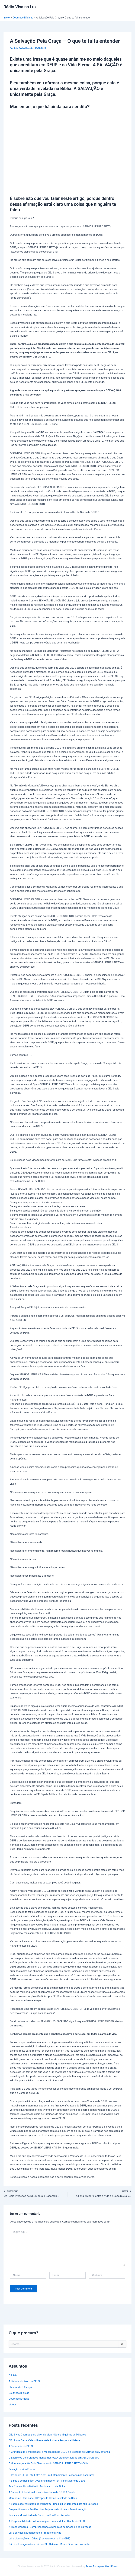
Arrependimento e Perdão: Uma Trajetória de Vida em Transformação (48, 2510)
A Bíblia (13, 2376)
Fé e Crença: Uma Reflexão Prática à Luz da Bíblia (37, 2487)
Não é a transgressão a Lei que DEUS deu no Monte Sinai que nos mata (49, 2544)
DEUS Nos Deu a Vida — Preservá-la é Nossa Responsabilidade (44, 2440)
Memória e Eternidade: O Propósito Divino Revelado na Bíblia (43, 2498)
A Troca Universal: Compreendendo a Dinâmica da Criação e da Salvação (50, 2527)
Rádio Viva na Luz (20, 6)
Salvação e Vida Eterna (22, 2469)
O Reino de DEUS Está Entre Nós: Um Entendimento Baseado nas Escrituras (51, 2475)
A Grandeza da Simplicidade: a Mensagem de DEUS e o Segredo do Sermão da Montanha (59, 2452)
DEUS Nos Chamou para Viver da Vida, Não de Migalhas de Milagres (47, 2435)
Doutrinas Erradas (19, 2399)
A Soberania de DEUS (21, 2446)
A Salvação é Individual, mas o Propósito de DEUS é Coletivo (43, 2492)
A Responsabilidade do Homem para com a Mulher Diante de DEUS (47, 2521)
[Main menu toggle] (127, 7)
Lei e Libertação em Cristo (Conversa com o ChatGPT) (39, 2538)
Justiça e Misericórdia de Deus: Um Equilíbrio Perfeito (39, 2515)
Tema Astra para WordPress (102, 2566)
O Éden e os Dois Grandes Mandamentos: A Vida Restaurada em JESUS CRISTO (54, 2458)
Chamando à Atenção (21, 2387)
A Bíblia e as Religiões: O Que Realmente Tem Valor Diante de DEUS (47, 2481)
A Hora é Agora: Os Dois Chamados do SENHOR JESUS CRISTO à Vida (48, 2463)
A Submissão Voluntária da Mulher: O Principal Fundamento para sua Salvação (53, 2504)
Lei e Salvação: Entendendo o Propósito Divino (35, 2533)
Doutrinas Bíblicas (19, 2393)
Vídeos (13, 2404)
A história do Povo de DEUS (24, 2381)
